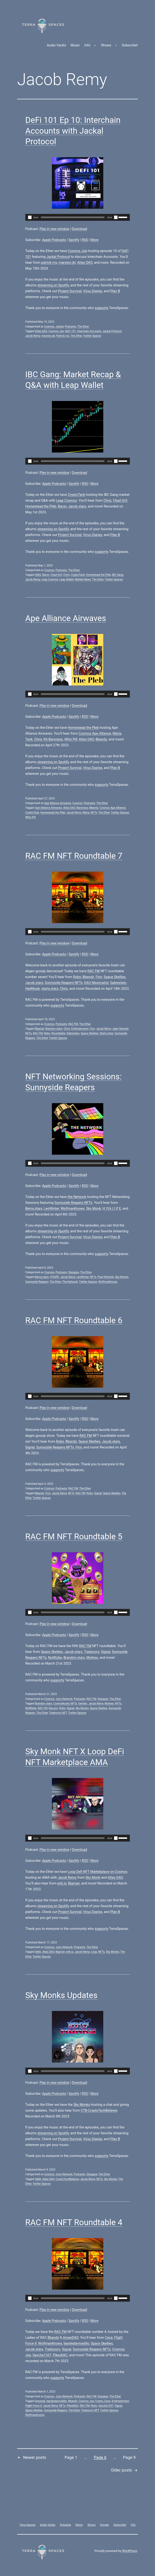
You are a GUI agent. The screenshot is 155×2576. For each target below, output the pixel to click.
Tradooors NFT (58, 1712)
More (94, 240)
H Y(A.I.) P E (111, 1208)
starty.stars (49, 988)
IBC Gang (117, 574)
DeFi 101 (70, 331)
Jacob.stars (77, 506)
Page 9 (129, 2457)
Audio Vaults (56, 45)
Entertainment (80, 1028)
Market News (83, 579)
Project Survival (70, 291)
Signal (30, 1447)
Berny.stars (33, 1208)
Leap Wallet (66, 579)
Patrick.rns (62, 335)
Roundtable (58, 1033)
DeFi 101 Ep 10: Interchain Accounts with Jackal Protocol (73, 130)
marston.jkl (67, 262)
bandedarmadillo (76, 2343)
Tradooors (92, 1652)
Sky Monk (93, 1208)
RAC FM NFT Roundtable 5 (73, 1536)
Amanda (40, 2401)
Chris (107, 500)
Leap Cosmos (66, 500)
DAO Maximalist (96, 983)
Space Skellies (115, 977)
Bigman (74, 1883)
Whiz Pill (70, 739)
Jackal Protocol (58, 257)
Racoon (53, 1708)
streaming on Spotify (53, 285)
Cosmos (49, 326)
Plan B (115, 291)
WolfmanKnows (73, 1208)
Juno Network (63, 1698)
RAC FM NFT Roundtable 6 (73, 1320)
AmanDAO (70, 2337)
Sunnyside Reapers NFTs (64, 983)
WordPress (129, 2551)
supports (101, 308)
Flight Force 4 (33, 2405)
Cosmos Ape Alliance (95, 733)
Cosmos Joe (77, 251)
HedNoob (32, 988)
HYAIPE (54, 1277)
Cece (109, 2337)
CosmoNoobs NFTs (65, 1703)
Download (79, 229)
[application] (77, 217)
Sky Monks (121, 1277)
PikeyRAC (60, 2355)
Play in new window (54, 229)
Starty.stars (106, 1033)
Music (75, 45)
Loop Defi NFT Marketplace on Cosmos (97, 1872)
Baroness (82, 807)
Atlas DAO (84, 262)
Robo (77, 977)
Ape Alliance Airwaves (65, 618)
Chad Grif (120, 500)
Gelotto (82, 1703)
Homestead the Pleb (40, 506)
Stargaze (73, 1272)
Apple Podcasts (54, 240)
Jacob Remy (32, 335)
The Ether (83, 326)
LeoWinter (51, 1208)
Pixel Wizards (105, 1277)
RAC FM (93, 971)
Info (87, 45)
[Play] (30, 217)
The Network (70, 1281)
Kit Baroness (53, 739)
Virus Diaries (92, 291)
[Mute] (115, 217)
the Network (77, 1197)
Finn (99, 977)
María (117, 733)
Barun (62, 506)
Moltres (92, 1657)
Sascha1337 (41, 2355)
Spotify (74, 240)
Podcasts (70, 326)
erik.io (61, 1883)
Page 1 (71, 2457)
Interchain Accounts (89, 331)
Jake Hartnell (120, 1028)
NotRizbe (55, 1657)
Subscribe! (130, 45)
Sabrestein (118, 983)
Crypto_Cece (102, 2401)
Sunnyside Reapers (36, 1281)
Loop (94, 1951)
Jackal (59, 326)
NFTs (94, 812)
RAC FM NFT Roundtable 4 (73, 2222)
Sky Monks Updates (61, 1995)
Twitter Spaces (92, 335)
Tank (29, 739)
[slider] (72, 217)
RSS (85, 240)
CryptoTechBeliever (67, 2179)
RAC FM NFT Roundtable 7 (73, 856)
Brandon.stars (54, 1028)
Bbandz (101, 739)
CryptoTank (76, 495)
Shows (106, 45)
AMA (38, 574)
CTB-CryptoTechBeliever (99, 2110)
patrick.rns (49, 262)
